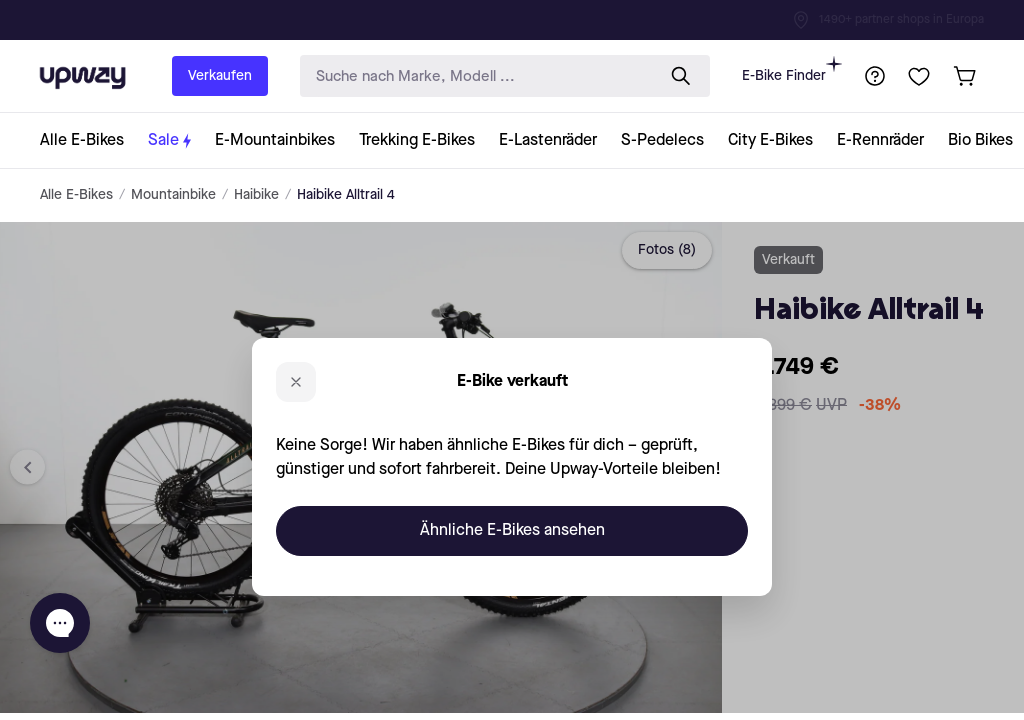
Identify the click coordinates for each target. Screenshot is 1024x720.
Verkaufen (220, 76)
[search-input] (473, 76)
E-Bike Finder (792, 69)
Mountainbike (173, 195)
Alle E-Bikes (76, 195)
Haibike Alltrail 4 (346, 195)
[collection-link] (88, 140)
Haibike (256, 195)
